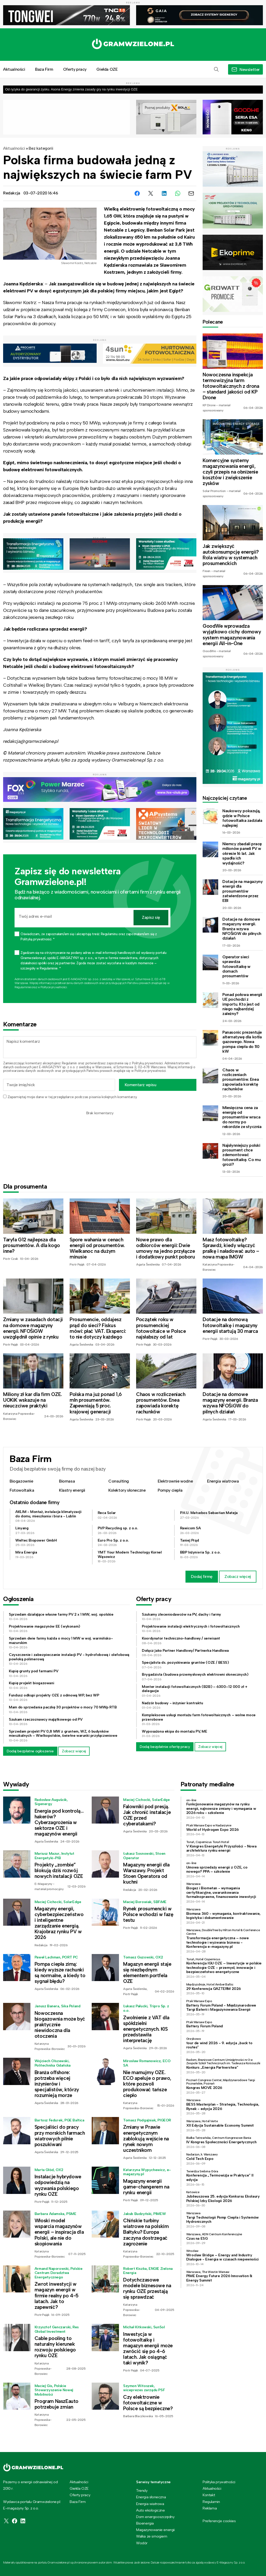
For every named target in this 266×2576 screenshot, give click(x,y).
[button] (216, 69)
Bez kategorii (41, 148)
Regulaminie (23, 987)
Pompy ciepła (170, 1490)
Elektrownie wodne (175, 1481)
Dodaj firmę (201, 1576)
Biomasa (67, 1481)
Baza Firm (44, 69)
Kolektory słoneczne (126, 1490)
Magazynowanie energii (155, 2529)
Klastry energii (72, 1490)
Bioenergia (145, 2523)
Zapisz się (151, 917)
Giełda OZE (106, 69)
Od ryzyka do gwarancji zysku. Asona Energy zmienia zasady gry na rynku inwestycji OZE (71, 89)
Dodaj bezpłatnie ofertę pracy (165, 1746)
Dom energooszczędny (155, 2516)
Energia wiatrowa (223, 1481)
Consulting (118, 1481)
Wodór (142, 2543)
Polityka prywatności (219, 2482)
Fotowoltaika (22, 1490)
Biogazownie (21, 1481)
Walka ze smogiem (151, 2536)
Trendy (142, 2490)
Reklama (210, 2508)
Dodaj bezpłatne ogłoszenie (30, 1751)
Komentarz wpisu (140, 1084)
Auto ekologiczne (150, 2510)
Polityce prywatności (54, 987)
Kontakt (209, 2495)
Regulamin (69, 1063)
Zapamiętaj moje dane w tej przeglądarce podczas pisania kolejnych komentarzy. (72, 1097)
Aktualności (14, 148)
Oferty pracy (75, 69)
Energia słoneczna (151, 2497)
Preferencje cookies (219, 2521)
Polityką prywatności (147, 1063)
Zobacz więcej (237, 1576)
